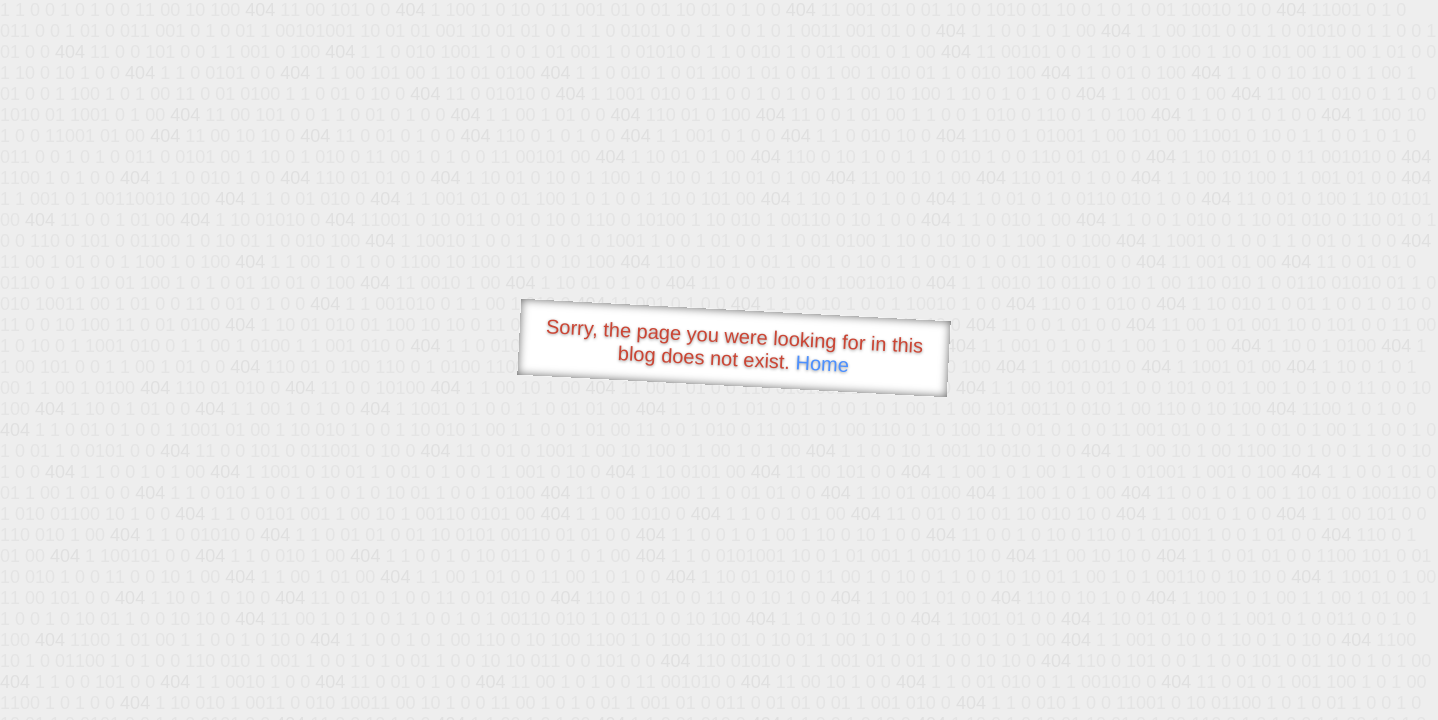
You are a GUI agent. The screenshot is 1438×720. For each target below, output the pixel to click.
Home (822, 363)
